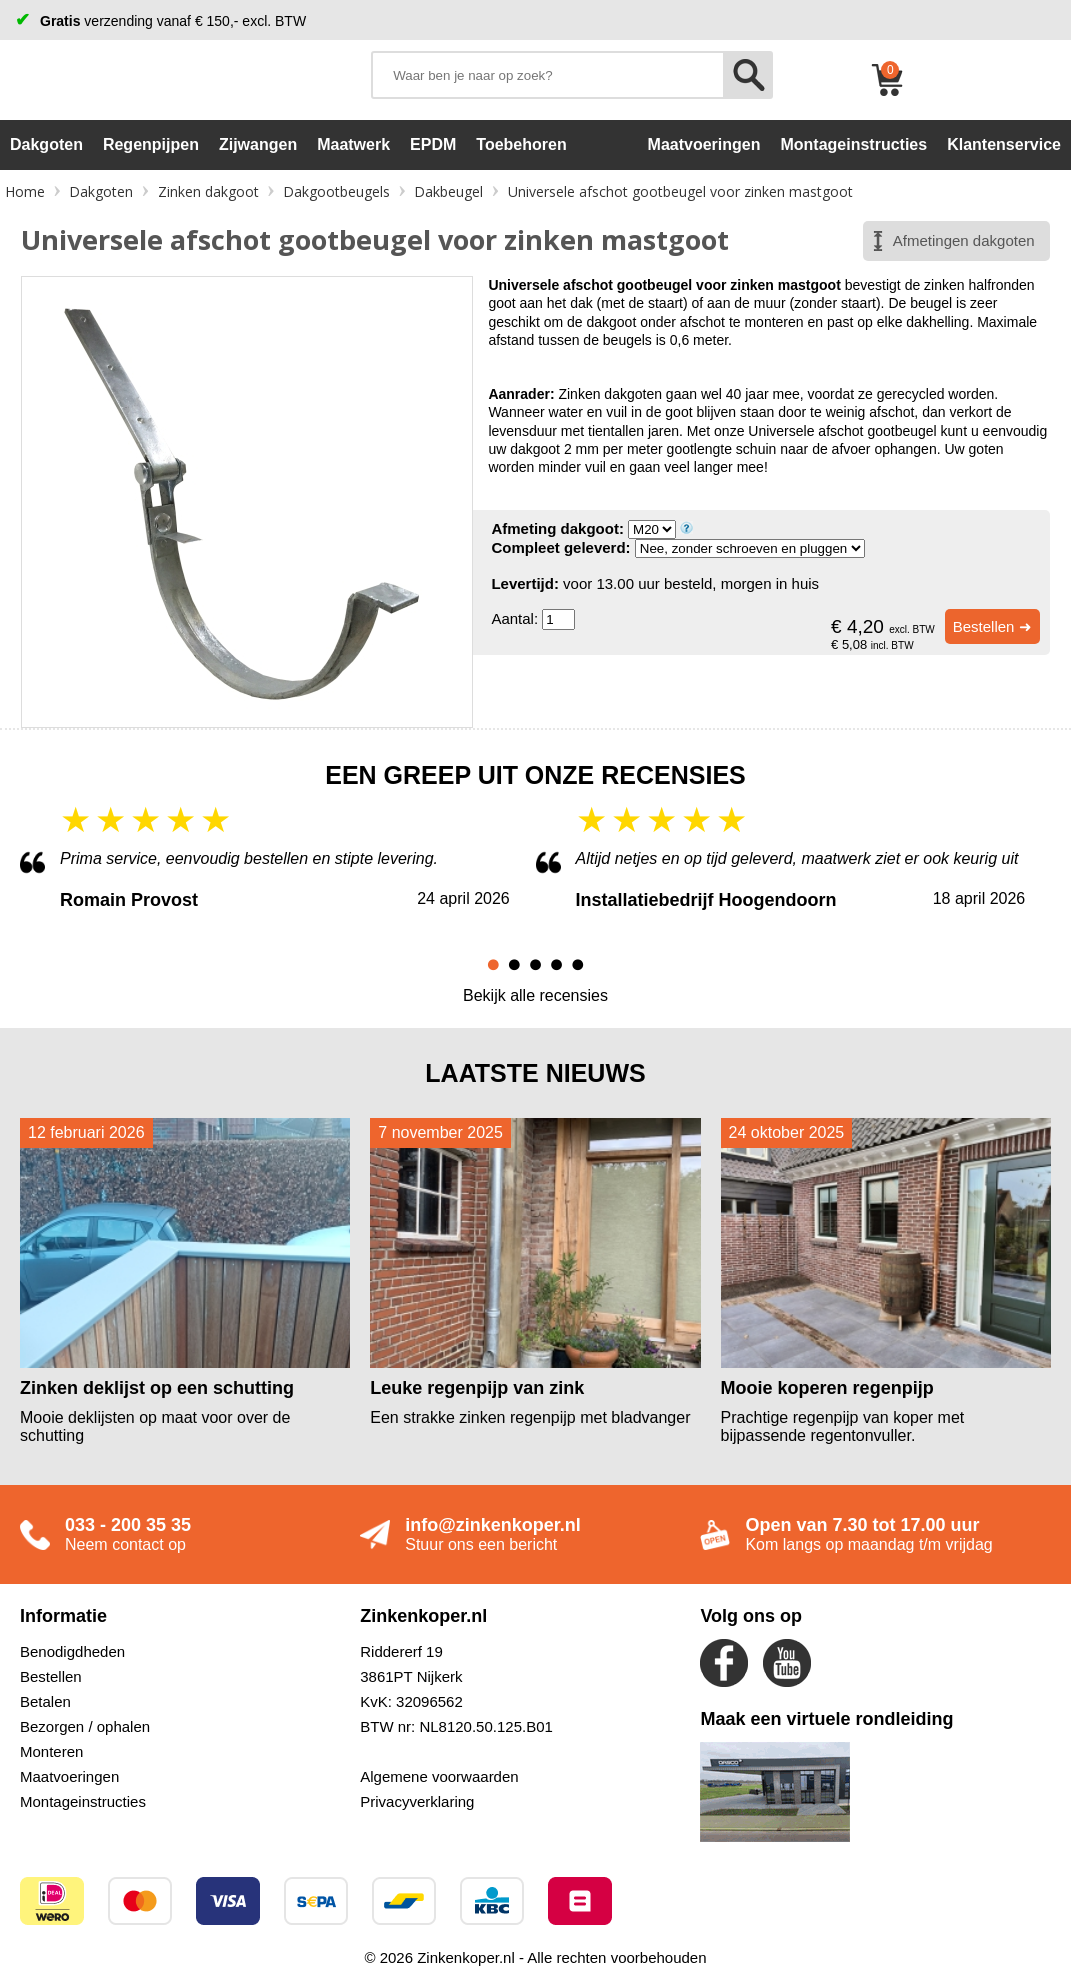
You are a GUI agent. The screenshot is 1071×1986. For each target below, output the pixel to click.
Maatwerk (353, 144)
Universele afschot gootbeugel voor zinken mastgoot (680, 191)
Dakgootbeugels (336, 191)
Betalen (45, 1701)
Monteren (51, 1751)
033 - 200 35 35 (128, 1525)
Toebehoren (521, 144)
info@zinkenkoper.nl (493, 1525)
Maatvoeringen (69, 1776)
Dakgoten (46, 144)
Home (25, 191)
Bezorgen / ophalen (85, 1726)
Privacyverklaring (417, 1801)
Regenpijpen (151, 144)
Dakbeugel (448, 191)
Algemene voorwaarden (439, 1776)
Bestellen (51, 1676)
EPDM (433, 144)
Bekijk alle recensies (535, 995)
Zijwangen (258, 144)
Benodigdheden (72, 1651)
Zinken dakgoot (208, 191)
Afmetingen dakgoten (964, 240)
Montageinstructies (83, 1801)
